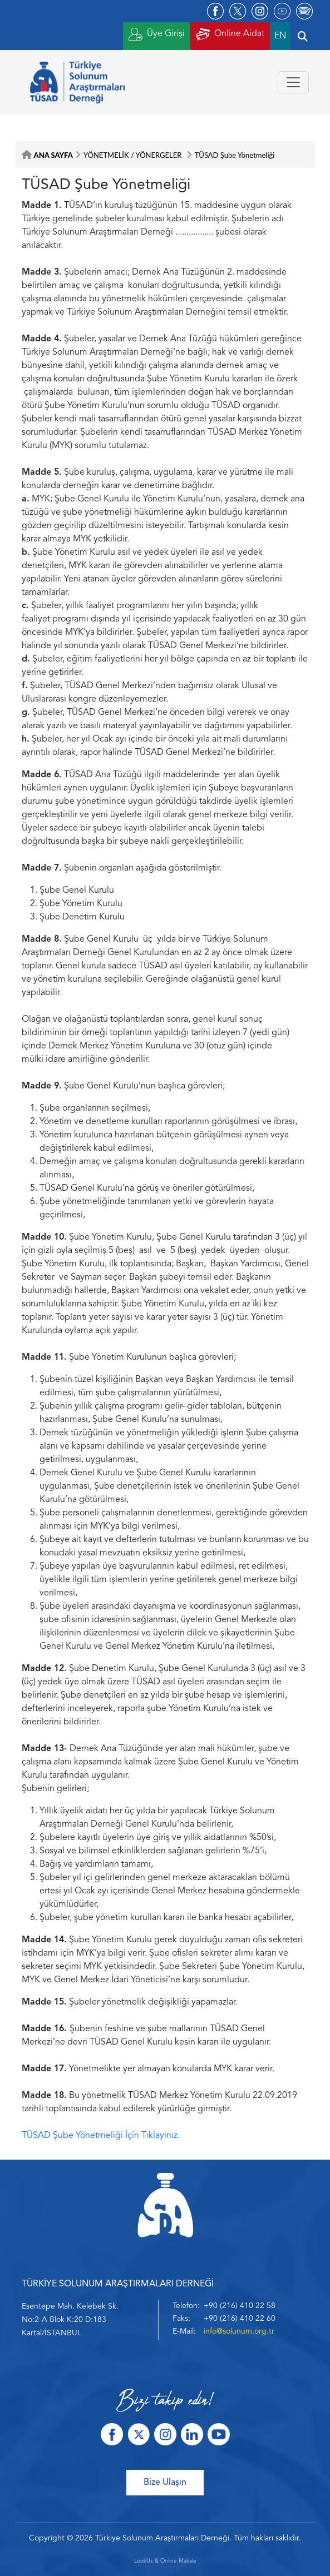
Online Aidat (230, 34)
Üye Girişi (157, 34)
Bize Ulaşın (165, 2482)
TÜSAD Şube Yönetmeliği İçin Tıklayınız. (101, 2135)
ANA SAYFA (53, 155)
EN (280, 36)
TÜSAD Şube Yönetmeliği (235, 155)
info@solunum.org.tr (239, 2331)
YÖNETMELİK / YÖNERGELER (132, 155)
